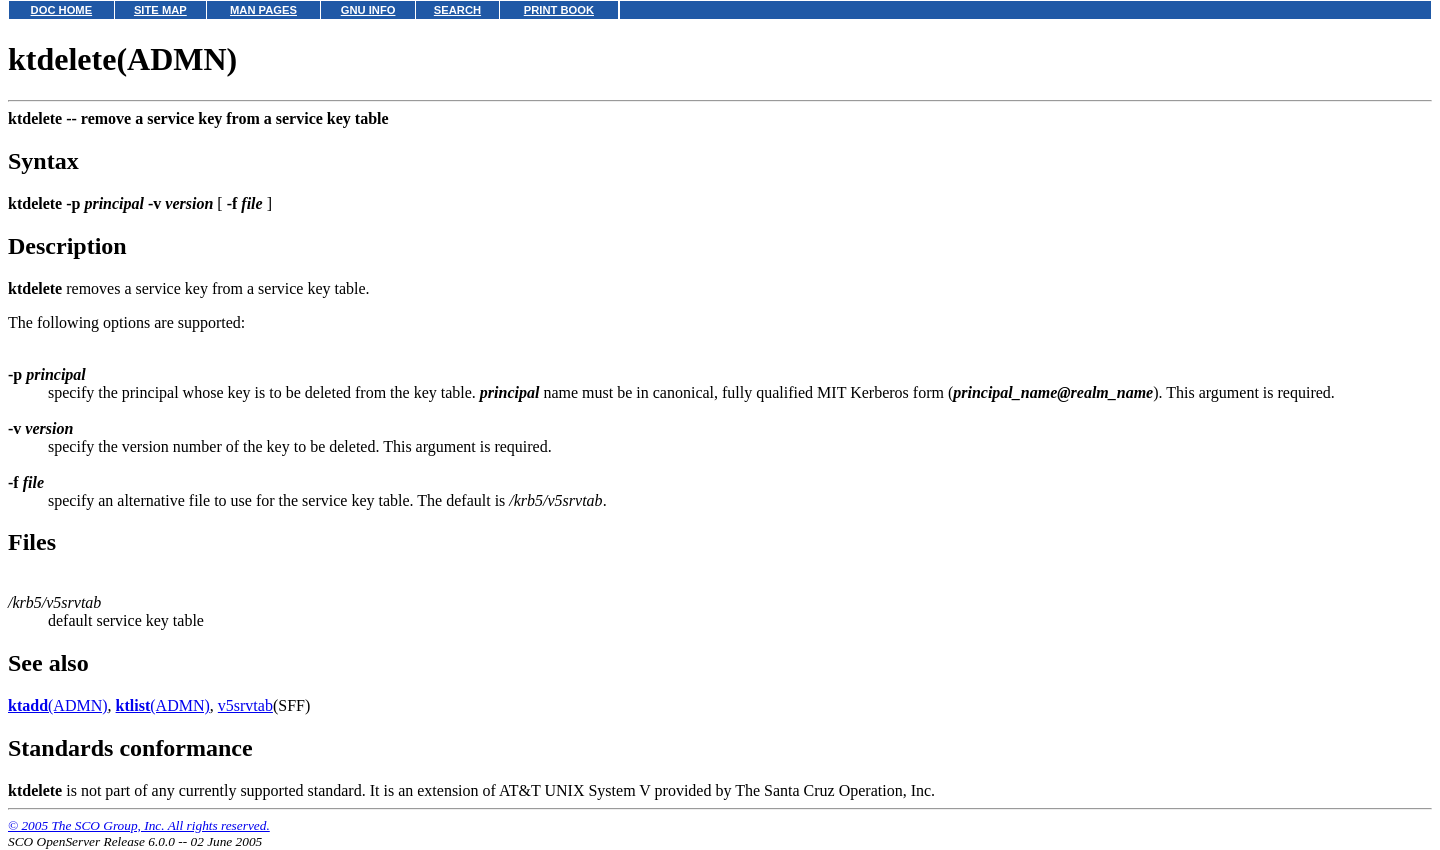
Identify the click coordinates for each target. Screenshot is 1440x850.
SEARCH (457, 10)
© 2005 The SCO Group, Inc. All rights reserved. (139, 825)
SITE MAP (160, 10)
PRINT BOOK (559, 10)
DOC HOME (62, 10)
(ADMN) (58, 705)
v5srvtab (245, 705)
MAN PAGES (263, 10)
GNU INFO (368, 10)
